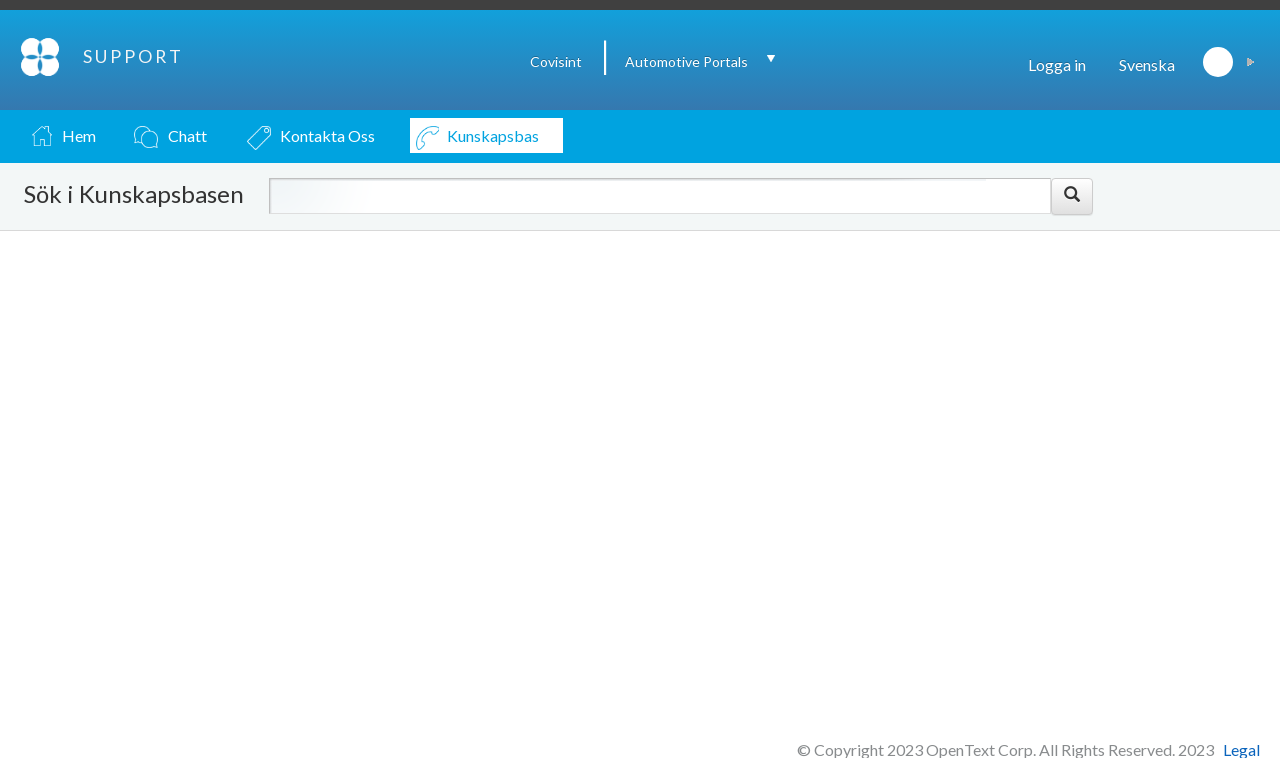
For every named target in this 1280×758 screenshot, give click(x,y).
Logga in (1057, 64)
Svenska (1147, 64)
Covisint (556, 61)
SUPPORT (133, 56)
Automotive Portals (686, 61)
